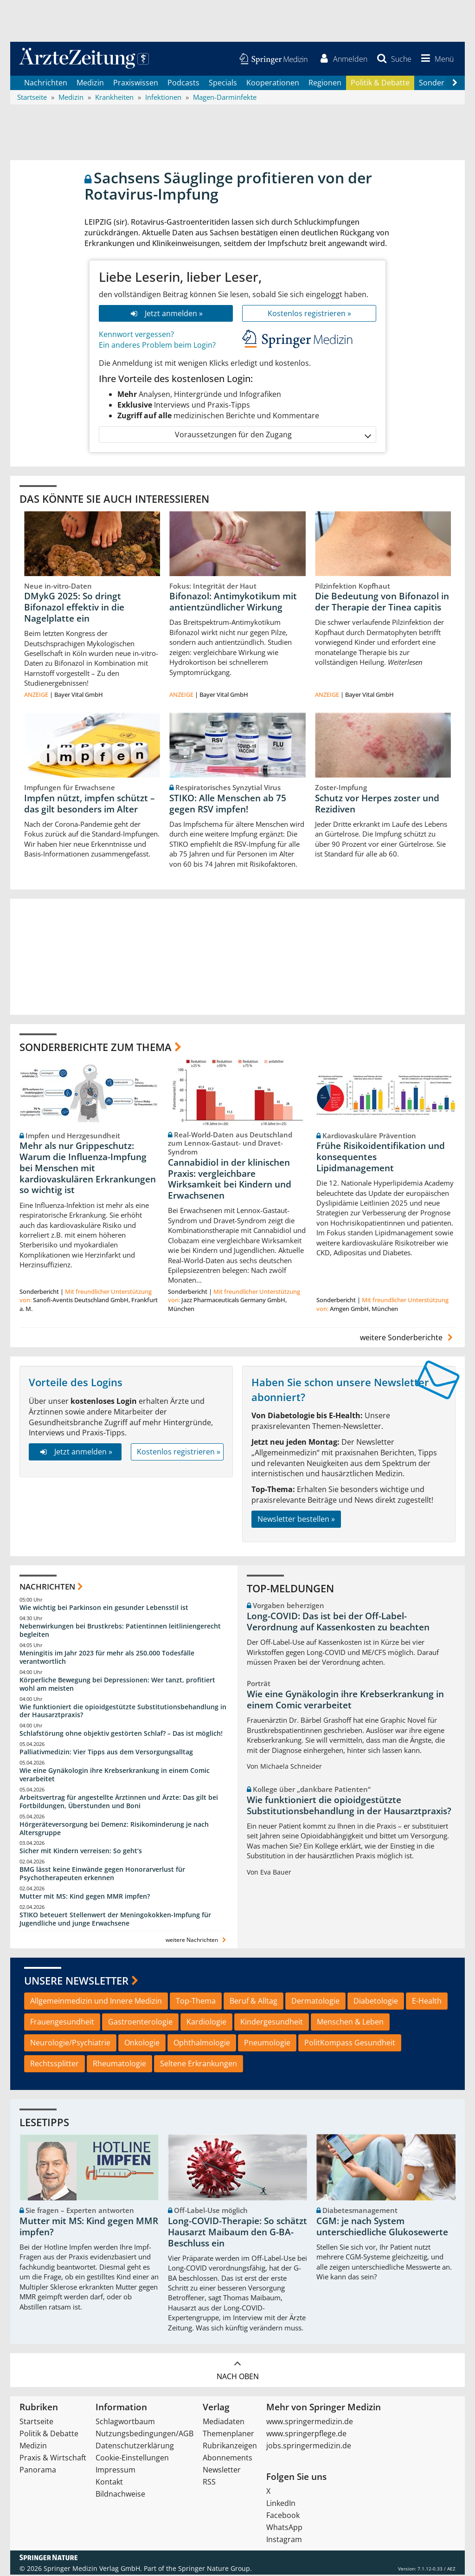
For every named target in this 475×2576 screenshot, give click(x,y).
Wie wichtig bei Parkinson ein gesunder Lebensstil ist (103, 1608)
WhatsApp (284, 2529)
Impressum (115, 2471)
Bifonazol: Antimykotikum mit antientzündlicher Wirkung (233, 603)
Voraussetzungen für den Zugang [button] (272, 435)
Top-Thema (196, 2002)
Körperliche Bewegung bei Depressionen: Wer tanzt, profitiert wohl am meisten (117, 1685)
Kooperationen (272, 83)
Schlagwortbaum (125, 2423)
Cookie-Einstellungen (132, 2459)
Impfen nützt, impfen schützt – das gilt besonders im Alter (89, 805)
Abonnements (227, 2459)
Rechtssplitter (54, 2065)
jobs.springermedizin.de (308, 2447)
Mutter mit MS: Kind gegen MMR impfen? (84, 1897)
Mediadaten (223, 2423)
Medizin (90, 83)
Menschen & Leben (350, 2023)
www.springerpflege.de (306, 2435)
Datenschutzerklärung (135, 2447)
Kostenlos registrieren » (309, 314)
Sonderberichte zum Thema (95, 1048)
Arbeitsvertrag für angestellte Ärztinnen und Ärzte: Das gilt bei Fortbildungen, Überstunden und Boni (118, 1802)
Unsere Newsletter (76, 1982)
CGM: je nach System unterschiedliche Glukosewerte (382, 2227)
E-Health (427, 2002)
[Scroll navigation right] (454, 84)
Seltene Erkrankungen (198, 2065)
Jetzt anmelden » (166, 314)
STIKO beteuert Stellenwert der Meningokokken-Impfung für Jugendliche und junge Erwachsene (115, 1920)
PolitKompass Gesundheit (349, 2044)
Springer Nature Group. (215, 2569)
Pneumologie (267, 2044)
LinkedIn (280, 2504)
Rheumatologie (119, 2065)
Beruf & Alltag (253, 2002)
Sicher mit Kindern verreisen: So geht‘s (80, 1852)
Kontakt (109, 2483)
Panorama (37, 2471)
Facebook (283, 2516)
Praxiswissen (135, 83)
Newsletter (222, 2471)
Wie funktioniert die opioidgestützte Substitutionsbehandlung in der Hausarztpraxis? (122, 1711)
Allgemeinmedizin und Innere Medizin (96, 2002)
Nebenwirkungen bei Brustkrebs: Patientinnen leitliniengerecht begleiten (120, 1631)
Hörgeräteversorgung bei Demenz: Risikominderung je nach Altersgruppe (114, 1829)
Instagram (284, 2541)
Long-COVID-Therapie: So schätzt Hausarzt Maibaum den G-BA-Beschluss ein (237, 2233)
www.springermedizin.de (309, 2423)
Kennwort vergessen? (136, 336)
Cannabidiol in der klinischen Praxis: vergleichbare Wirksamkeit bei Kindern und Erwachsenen (229, 1180)
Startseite (36, 2423)
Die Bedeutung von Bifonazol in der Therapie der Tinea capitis (382, 603)
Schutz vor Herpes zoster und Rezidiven (377, 805)
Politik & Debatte (380, 83)
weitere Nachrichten (197, 1941)
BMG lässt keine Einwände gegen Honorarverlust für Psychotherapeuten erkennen (102, 1874)
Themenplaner (228, 2435)
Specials (223, 83)
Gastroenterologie (140, 2023)
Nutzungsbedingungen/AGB (144, 2435)
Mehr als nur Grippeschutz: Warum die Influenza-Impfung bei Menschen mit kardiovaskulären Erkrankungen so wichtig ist (87, 1169)
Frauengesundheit (62, 2023)
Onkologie (142, 2044)
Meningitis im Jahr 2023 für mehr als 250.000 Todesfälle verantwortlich (106, 1658)
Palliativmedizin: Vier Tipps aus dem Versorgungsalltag (106, 1753)
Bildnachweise (120, 2495)
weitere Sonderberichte (408, 1338)
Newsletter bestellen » (296, 1520)
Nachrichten (45, 83)
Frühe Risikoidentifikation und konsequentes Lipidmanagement (380, 1158)
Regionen (324, 83)
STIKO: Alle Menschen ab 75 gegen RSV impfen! (227, 805)
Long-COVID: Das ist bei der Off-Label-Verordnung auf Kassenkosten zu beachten (338, 1623)
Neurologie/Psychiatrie (70, 2044)
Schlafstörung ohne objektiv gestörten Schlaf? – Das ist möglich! (121, 1734)
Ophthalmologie (201, 2044)
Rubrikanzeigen (230, 2447)
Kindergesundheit (271, 2023)
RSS (209, 2483)
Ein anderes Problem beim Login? (157, 346)
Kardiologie (206, 2023)
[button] (436, 59)
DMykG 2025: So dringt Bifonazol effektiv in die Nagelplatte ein (74, 608)
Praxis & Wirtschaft (52, 2459)
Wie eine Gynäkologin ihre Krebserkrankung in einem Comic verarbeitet (114, 1775)
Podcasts (183, 83)
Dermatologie (315, 2002)
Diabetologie (375, 2002)
